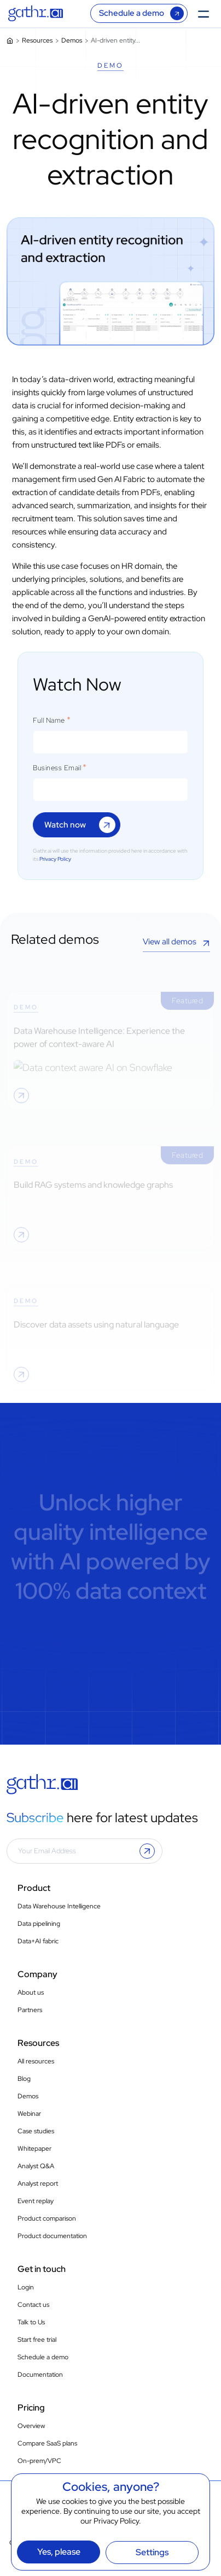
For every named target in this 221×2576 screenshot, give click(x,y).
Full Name (49, 720)
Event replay (36, 2201)
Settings (152, 2552)
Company (37, 1974)
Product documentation (52, 2236)
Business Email (57, 768)
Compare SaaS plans (47, 2443)
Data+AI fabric (38, 1941)
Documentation (40, 2374)
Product (34, 1888)
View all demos (169, 941)
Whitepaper (34, 2148)
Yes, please (58, 2551)
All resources (36, 2061)
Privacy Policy (116, 2521)
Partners (30, 2010)
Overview (31, 2426)
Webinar (29, 2113)
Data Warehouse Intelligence (59, 1906)
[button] (147, 1851)
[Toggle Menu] (207, 13)
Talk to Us (31, 2322)
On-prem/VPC (39, 2460)
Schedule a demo (131, 13)
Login (26, 2287)
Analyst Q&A (36, 2166)
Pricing (31, 2407)
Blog (24, 2078)
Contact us (33, 2304)
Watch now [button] (65, 824)
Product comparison (47, 2218)
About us (31, 1992)
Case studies (36, 2131)
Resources (37, 40)
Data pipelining (39, 1923)
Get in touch (42, 2269)
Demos (71, 40)
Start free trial (37, 2339)
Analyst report (38, 2183)
